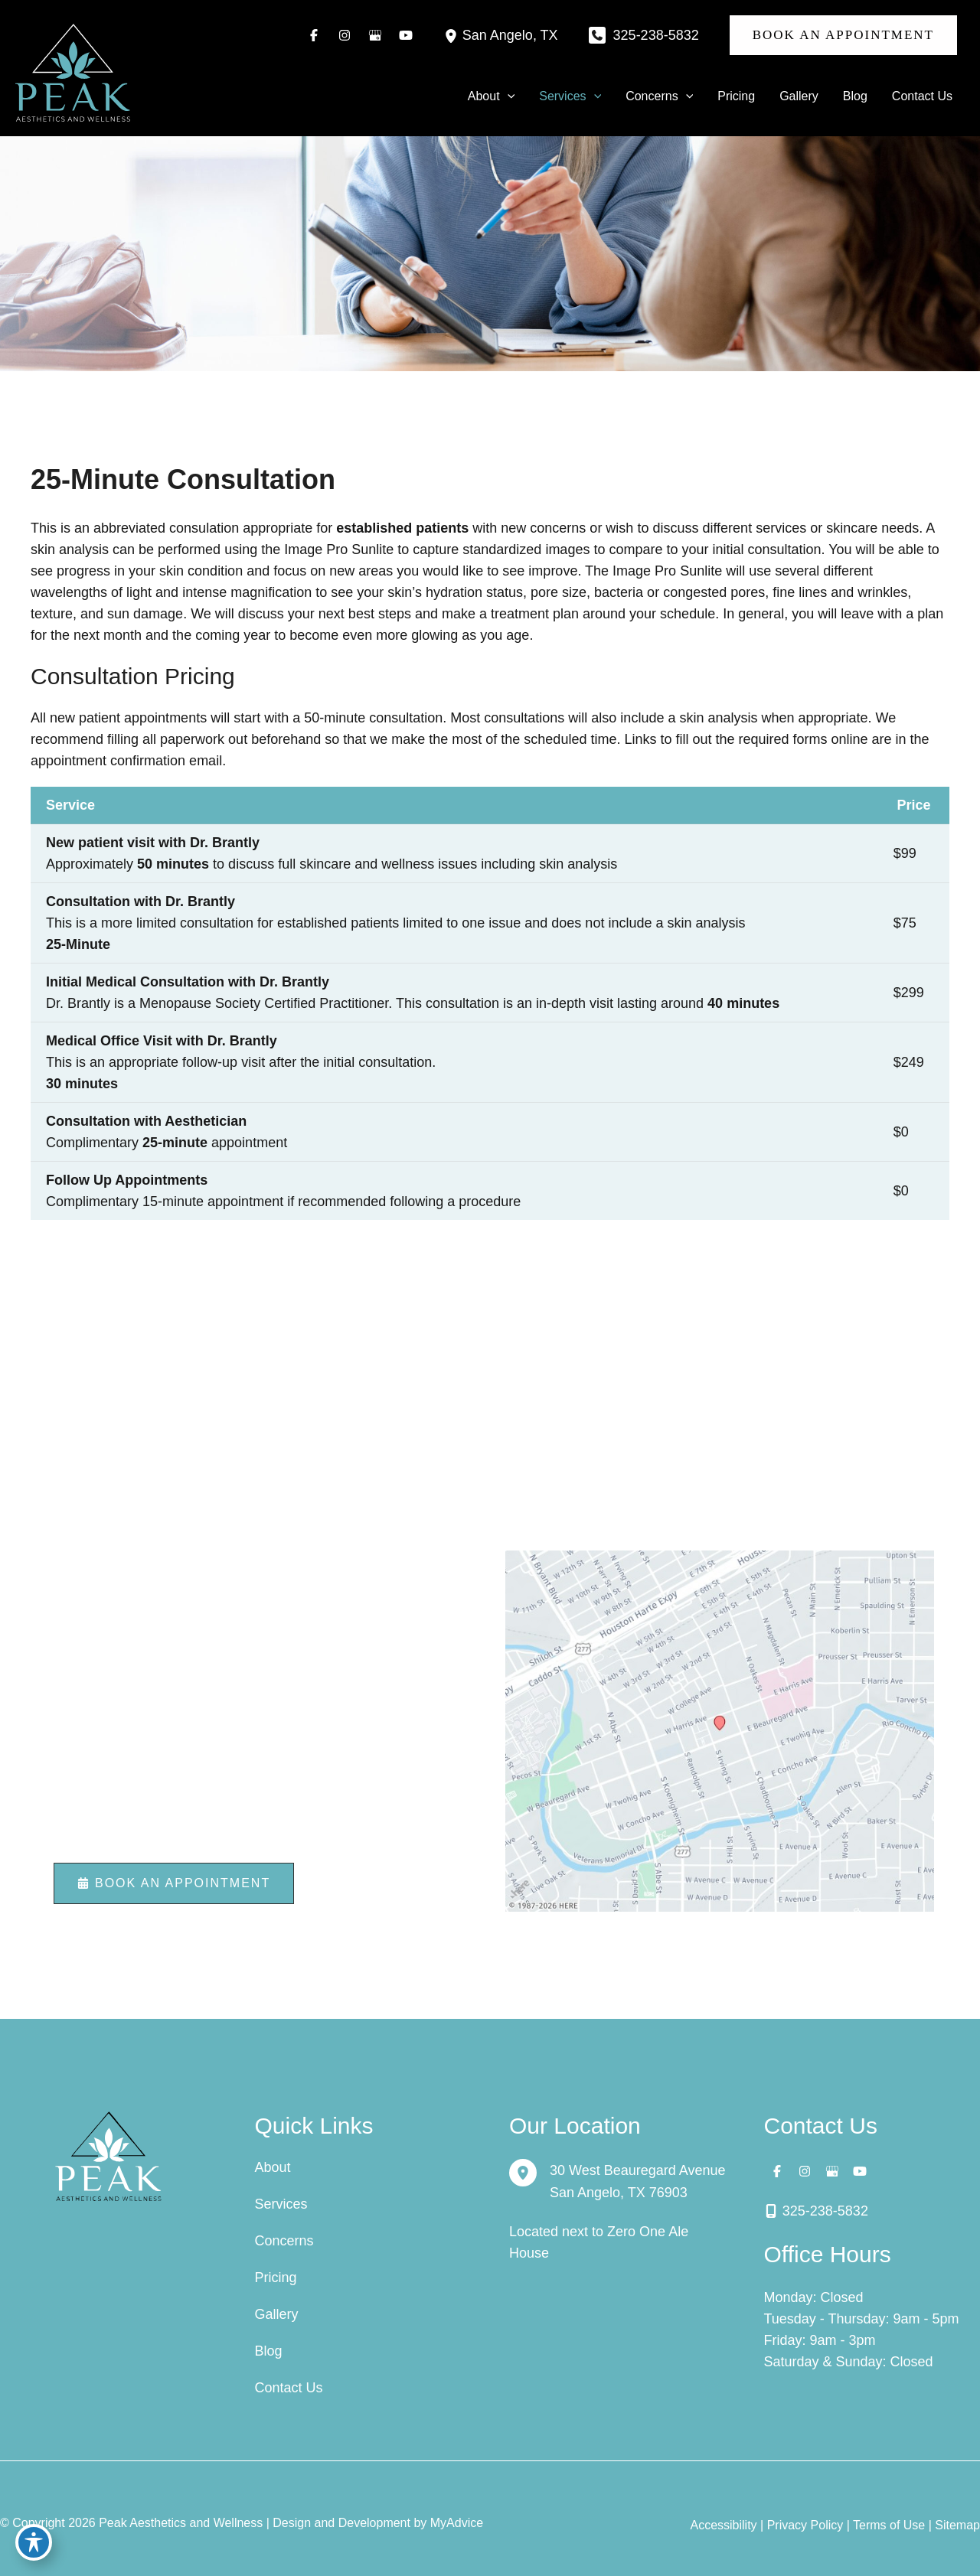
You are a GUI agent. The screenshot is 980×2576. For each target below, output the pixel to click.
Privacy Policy (805, 2525)
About (273, 2167)
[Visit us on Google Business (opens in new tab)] (375, 35)
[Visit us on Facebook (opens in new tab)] (314, 35)
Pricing (276, 2277)
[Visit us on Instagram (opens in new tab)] (344, 35)
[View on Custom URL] (719, 1730)
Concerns (284, 2240)
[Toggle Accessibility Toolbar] (33, 2542)
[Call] (644, 35)
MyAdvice (456, 2522)
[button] (843, 35)
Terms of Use (889, 2525)
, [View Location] (510, 36)
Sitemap (957, 2525)
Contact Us (289, 2387)
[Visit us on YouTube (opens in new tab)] (405, 35)
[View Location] (453, 35)
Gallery (277, 2314)
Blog (269, 2351)
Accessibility (723, 2525)
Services (281, 2204)
